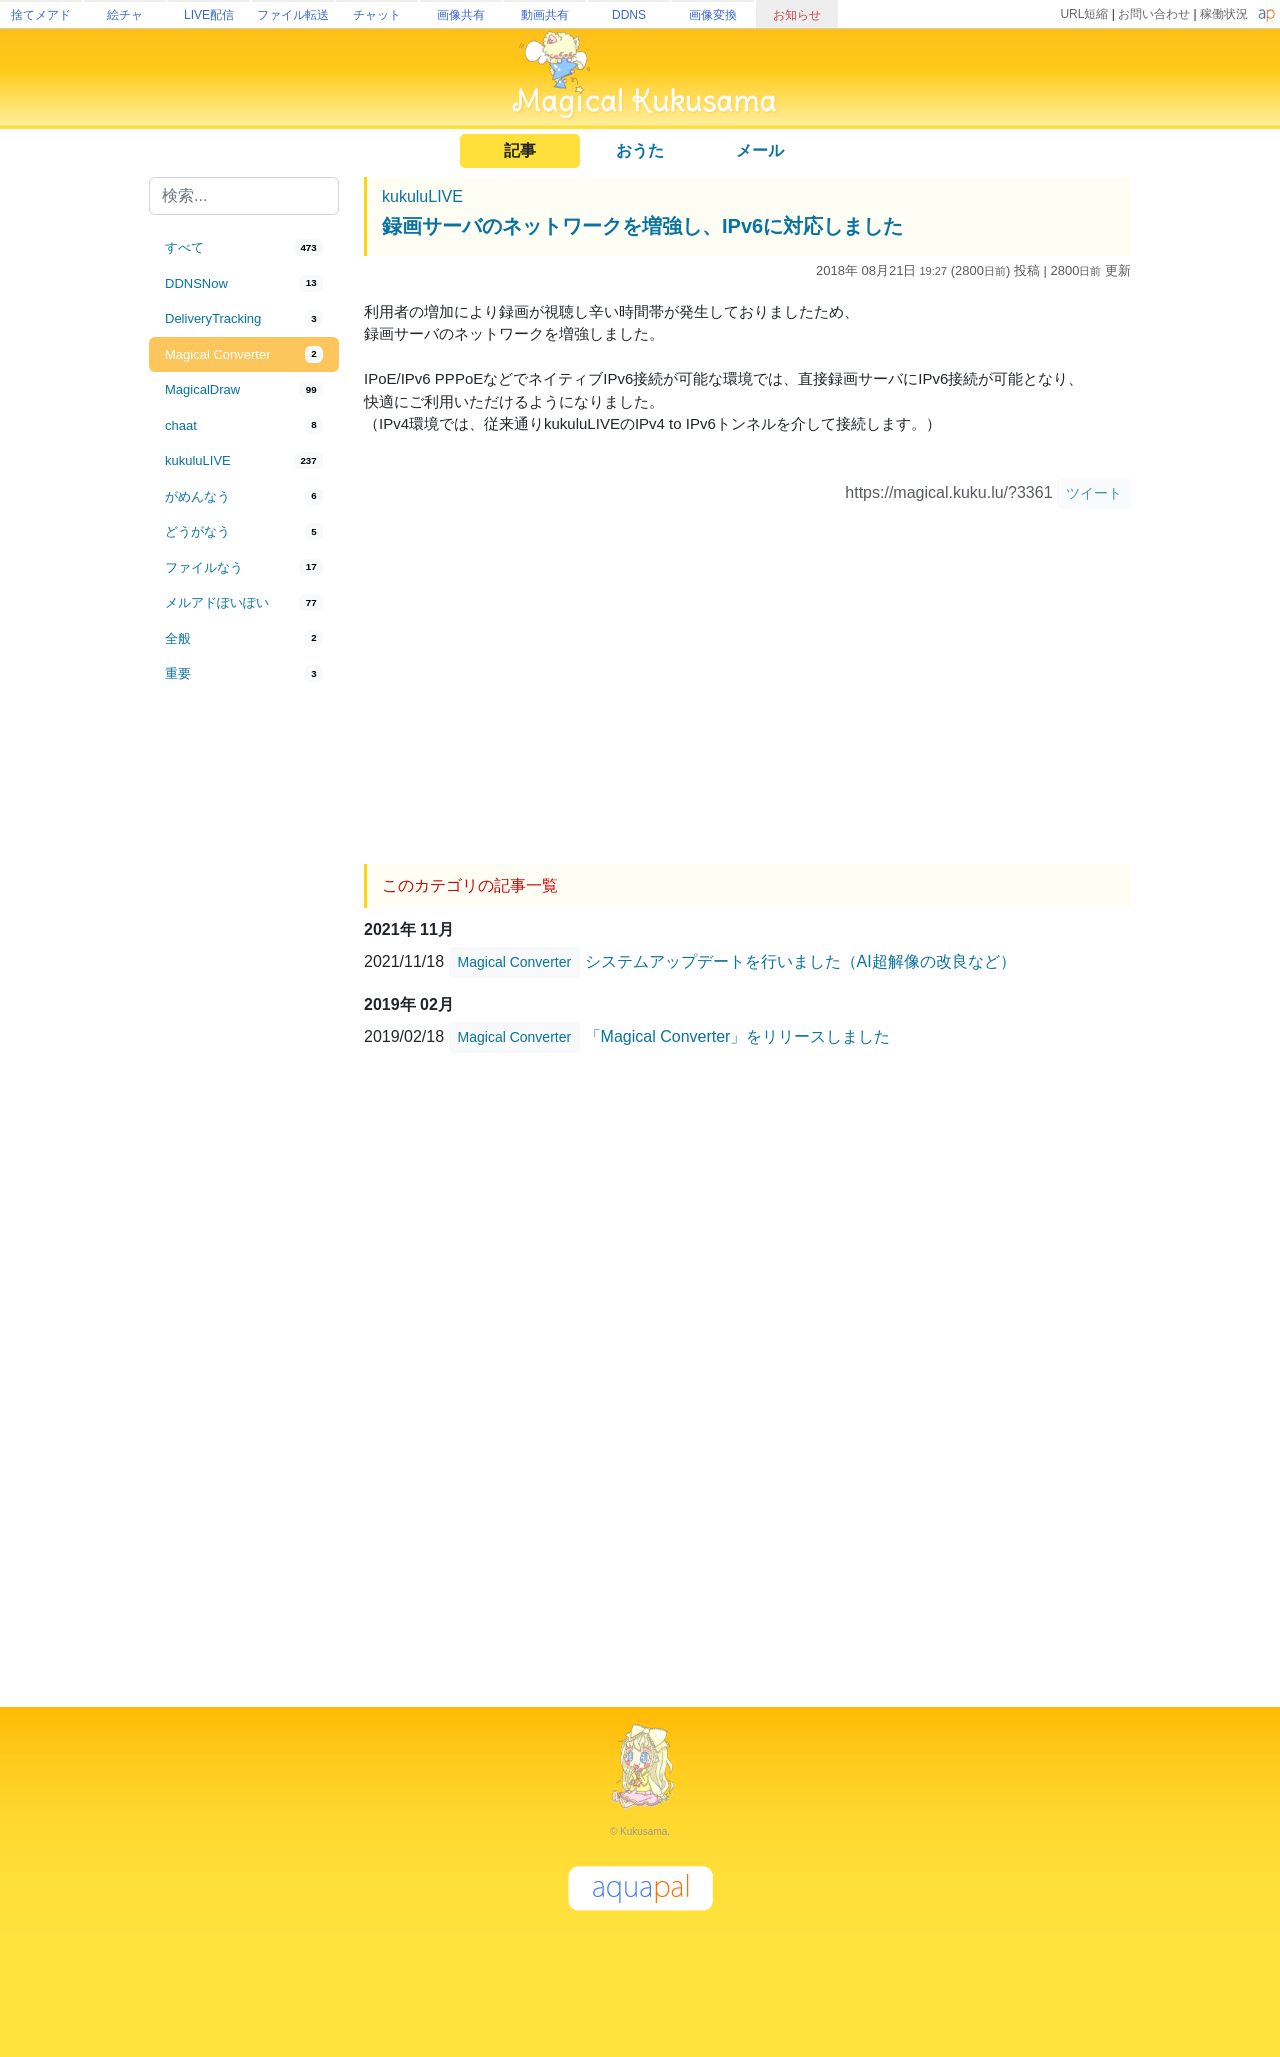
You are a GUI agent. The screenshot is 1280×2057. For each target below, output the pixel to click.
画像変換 (713, 15)
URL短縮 (1084, 14)
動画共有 (545, 15)
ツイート (1094, 493)
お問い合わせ (1154, 14)
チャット (377, 15)
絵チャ (125, 15)
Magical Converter (515, 962)
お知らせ (797, 15)
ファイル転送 (293, 15)
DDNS (629, 15)
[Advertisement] (244, 1022)
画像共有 (461, 15)
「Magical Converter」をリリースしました (738, 1036)
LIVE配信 (209, 15)
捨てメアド (41, 15)
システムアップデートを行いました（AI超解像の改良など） (800, 961)
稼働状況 (1224, 14)
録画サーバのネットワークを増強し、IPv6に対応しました (642, 226)
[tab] (244, 248)
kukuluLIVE (422, 196)
